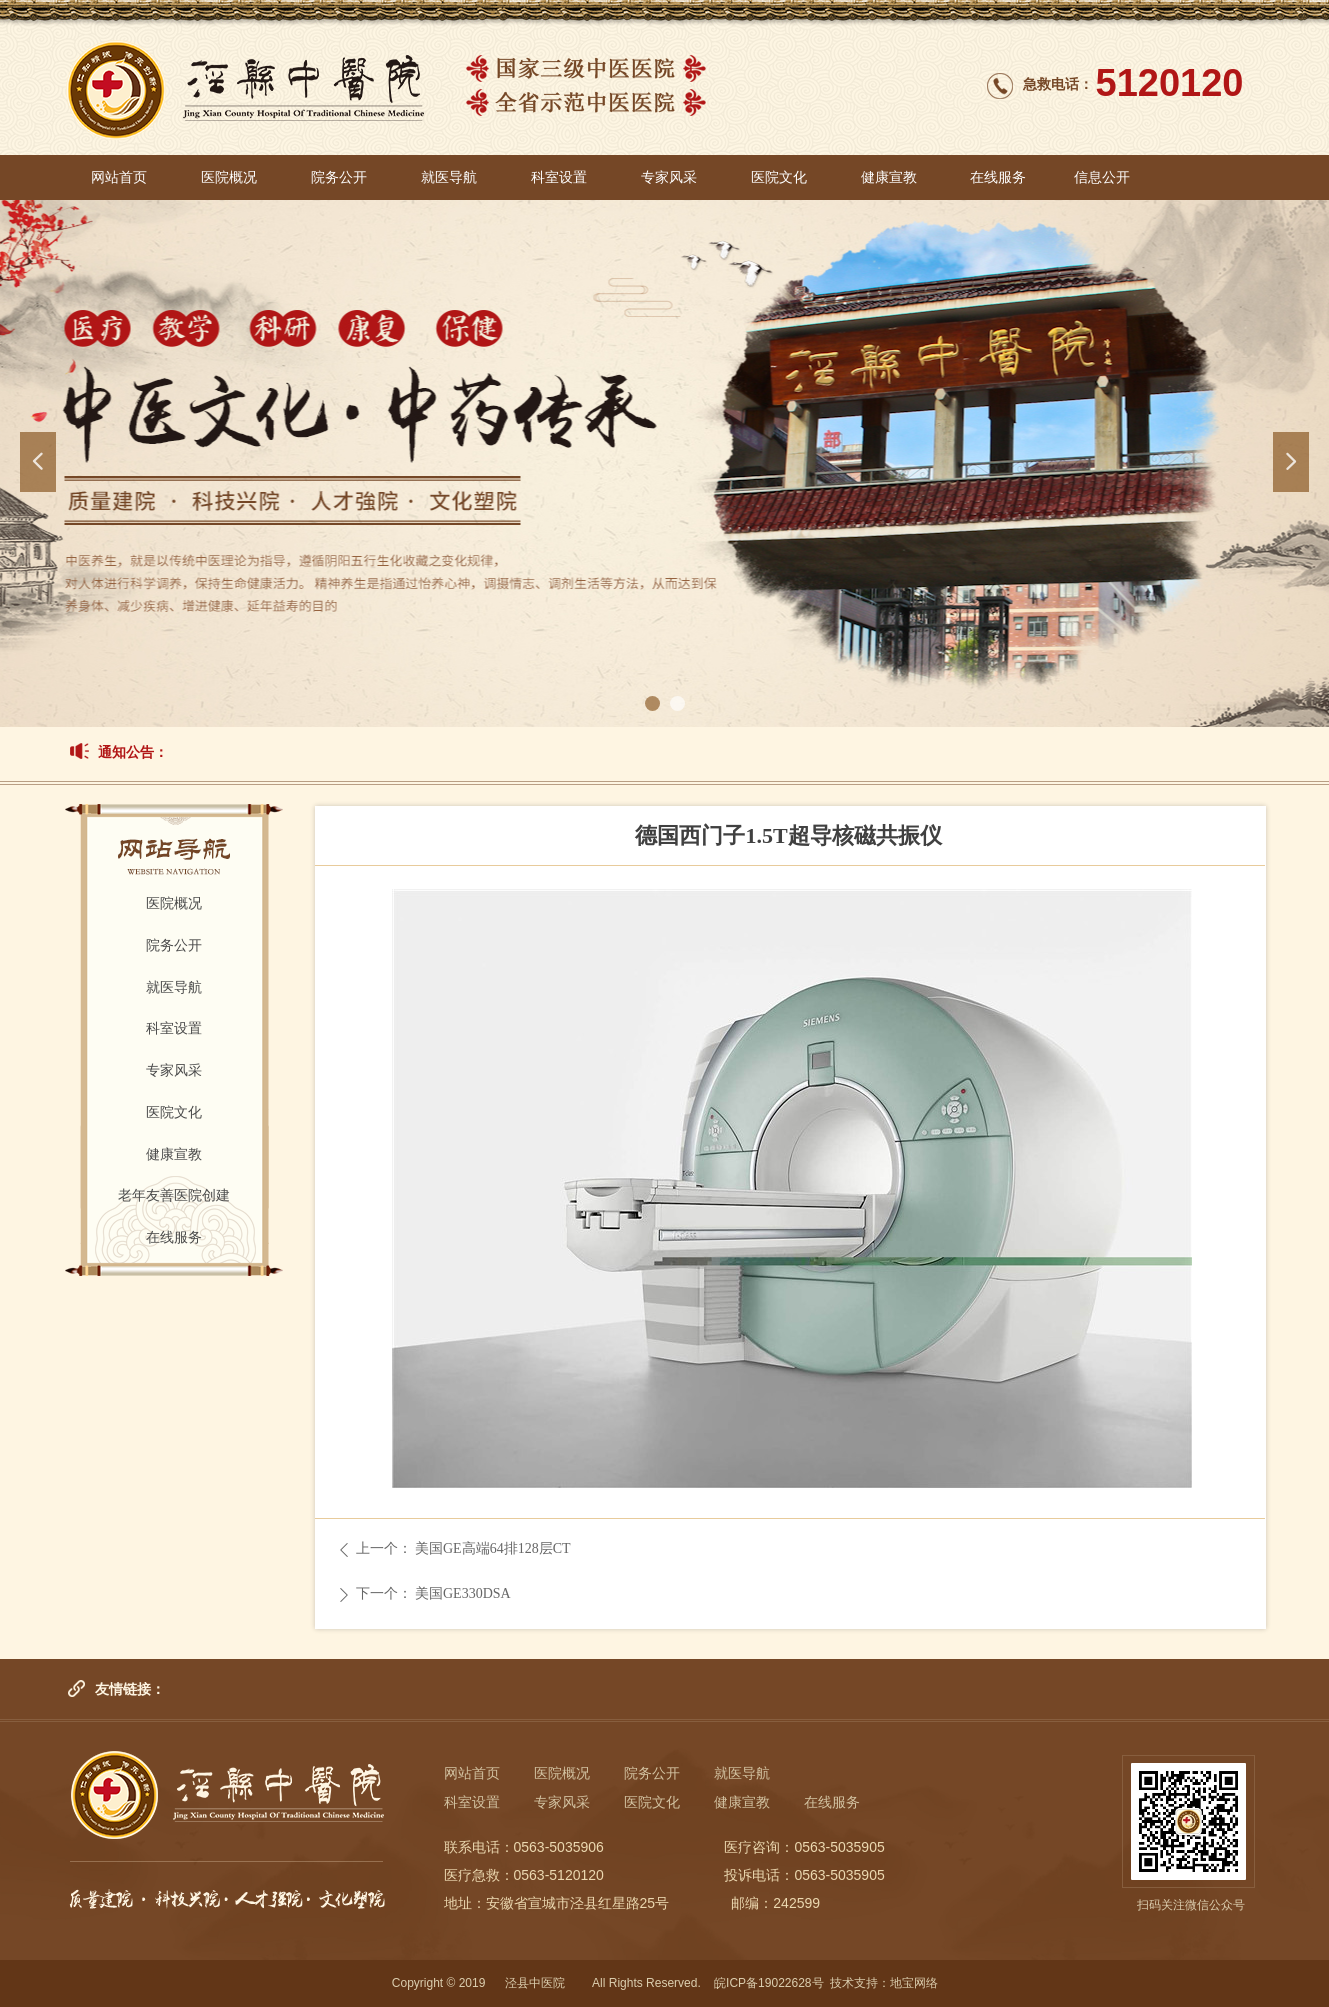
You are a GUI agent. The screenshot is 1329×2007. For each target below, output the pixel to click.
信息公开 (1102, 177)
